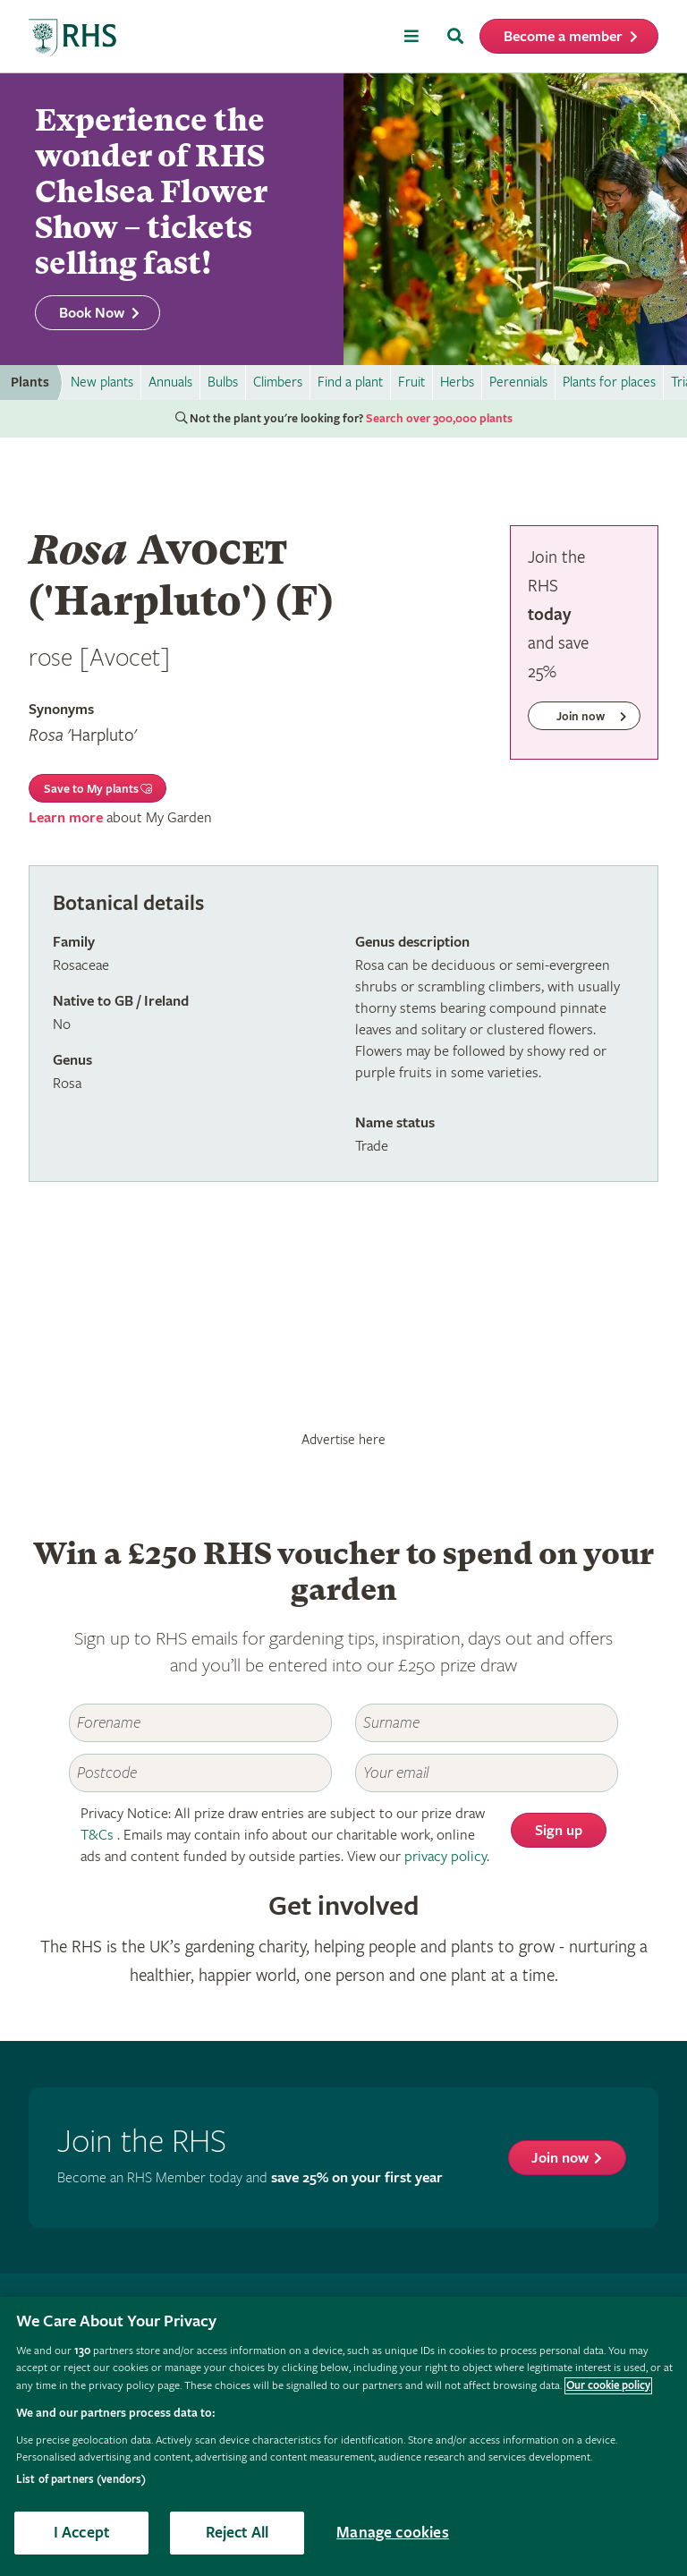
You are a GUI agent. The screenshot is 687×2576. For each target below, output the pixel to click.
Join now (560, 2158)
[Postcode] (200, 1773)
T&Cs (97, 1835)
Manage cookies (392, 2532)
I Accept (81, 2532)
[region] (343, 2436)
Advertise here (343, 1440)
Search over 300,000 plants (439, 419)
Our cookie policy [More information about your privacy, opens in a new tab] (608, 2386)
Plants (30, 382)
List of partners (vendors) (81, 2480)
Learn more (66, 818)
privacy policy (445, 1857)
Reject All (237, 2532)
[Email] (486, 1773)
